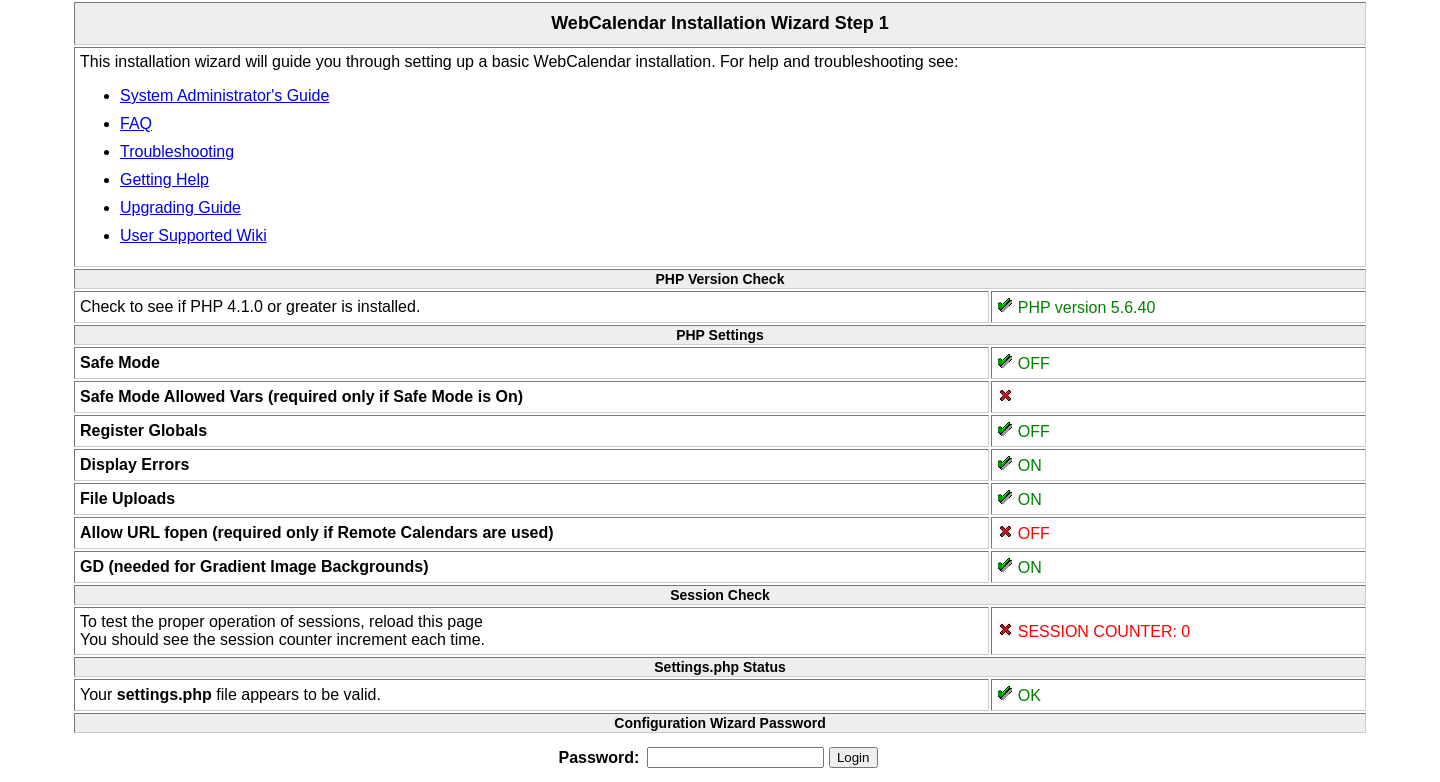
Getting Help (164, 179)
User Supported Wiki (193, 235)
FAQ (136, 123)
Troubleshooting (177, 151)
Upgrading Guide (180, 207)
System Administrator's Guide (224, 95)
